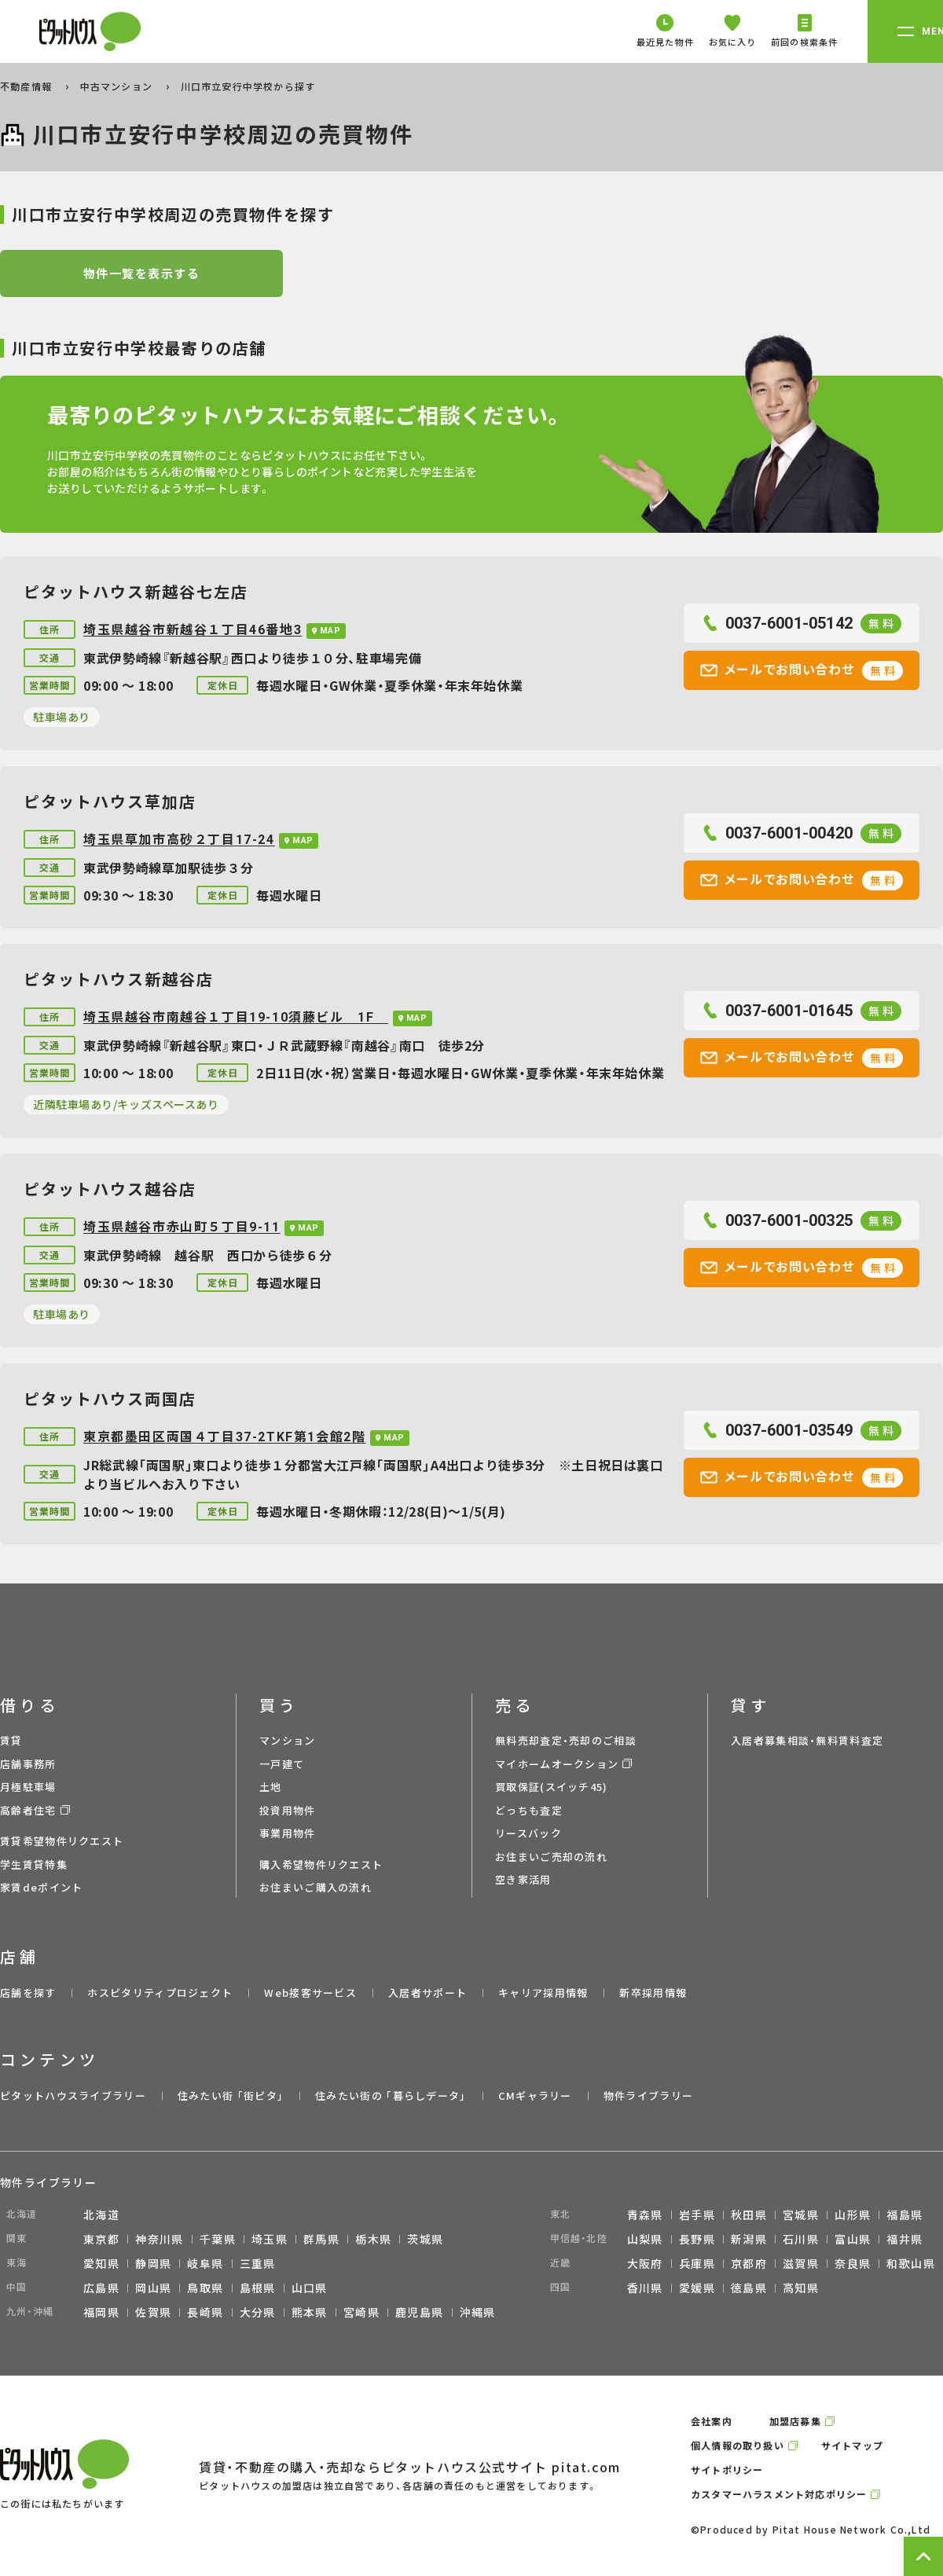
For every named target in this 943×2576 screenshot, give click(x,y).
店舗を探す (28, 1992)
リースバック (528, 1833)
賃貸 (11, 1740)
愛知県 (101, 2263)
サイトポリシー (727, 2469)
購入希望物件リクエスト (321, 1864)
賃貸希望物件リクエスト (61, 1840)
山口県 (310, 2287)
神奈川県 (159, 2239)
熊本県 (310, 2312)
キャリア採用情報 (543, 1992)
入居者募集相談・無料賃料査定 (807, 1740)
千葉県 (218, 2239)
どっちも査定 (529, 1810)
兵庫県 (697, 2263)
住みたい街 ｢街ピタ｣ (231, 2095)
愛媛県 (697, 2287)
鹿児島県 (419, 2312)
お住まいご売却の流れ (551, 1856)
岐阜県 (205, 2263)
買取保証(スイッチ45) (551, 1786)
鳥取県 (205, 2287)
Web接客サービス (310, 1992)
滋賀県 (801, 2263)
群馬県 (321, 2239)
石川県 (801, 2239)
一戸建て (281, 1763)
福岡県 (101, 2312)
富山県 (853, 2239)
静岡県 (153, 2263)
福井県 (904, 2239)
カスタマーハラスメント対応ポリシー (779, 2494)
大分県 (258, 2312)
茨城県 (425, 2239)
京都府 (749, 2263)
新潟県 (749, 2239)
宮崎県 (361, 2312)
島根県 (258, 2287)
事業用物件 (287, 1833)
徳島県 (749, 2287)
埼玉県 (269, 2239)
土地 (270, 1786)
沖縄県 (478, 2312)
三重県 (258, 2263)
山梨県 (645, 2239)
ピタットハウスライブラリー (73, 2095)
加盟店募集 (795, 2420)
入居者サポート (427, 1992)
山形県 (853, 2214)
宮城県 (801, 2214)
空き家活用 (523, 1879)
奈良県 (853, 2263)
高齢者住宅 (28, 1810)
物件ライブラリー (648, 2095)
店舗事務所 (28, 1763)
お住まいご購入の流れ (315, 1887)
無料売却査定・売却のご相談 (566, 1740)
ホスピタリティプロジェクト (160, 1992)
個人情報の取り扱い (737, 2445)
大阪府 (645, 2263)
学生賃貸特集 (34, 1864)
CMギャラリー (535, 2095)
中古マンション (118, 86)
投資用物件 (287, 1810)
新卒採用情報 (653, 1992)
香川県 (645, 2287)
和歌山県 (910, 2263)
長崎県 (205, 2312)
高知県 (801, 2287)
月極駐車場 (28, 1786)
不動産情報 (27, 86)
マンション (287, 1740)
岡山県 (153, 2287)
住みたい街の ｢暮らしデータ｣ (391, 2095)
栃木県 (373, 2239)
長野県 (697, 2239)
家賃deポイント (41, 1887)
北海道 (101, 2214)
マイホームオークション (556, 1763)
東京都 (101, 2239)
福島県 (904, 2214)
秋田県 (749, 2214)
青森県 (645, 2214)
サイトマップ (852, 2445)
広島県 (101, 2287)
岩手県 (697, 2214)
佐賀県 (153, 2312)
